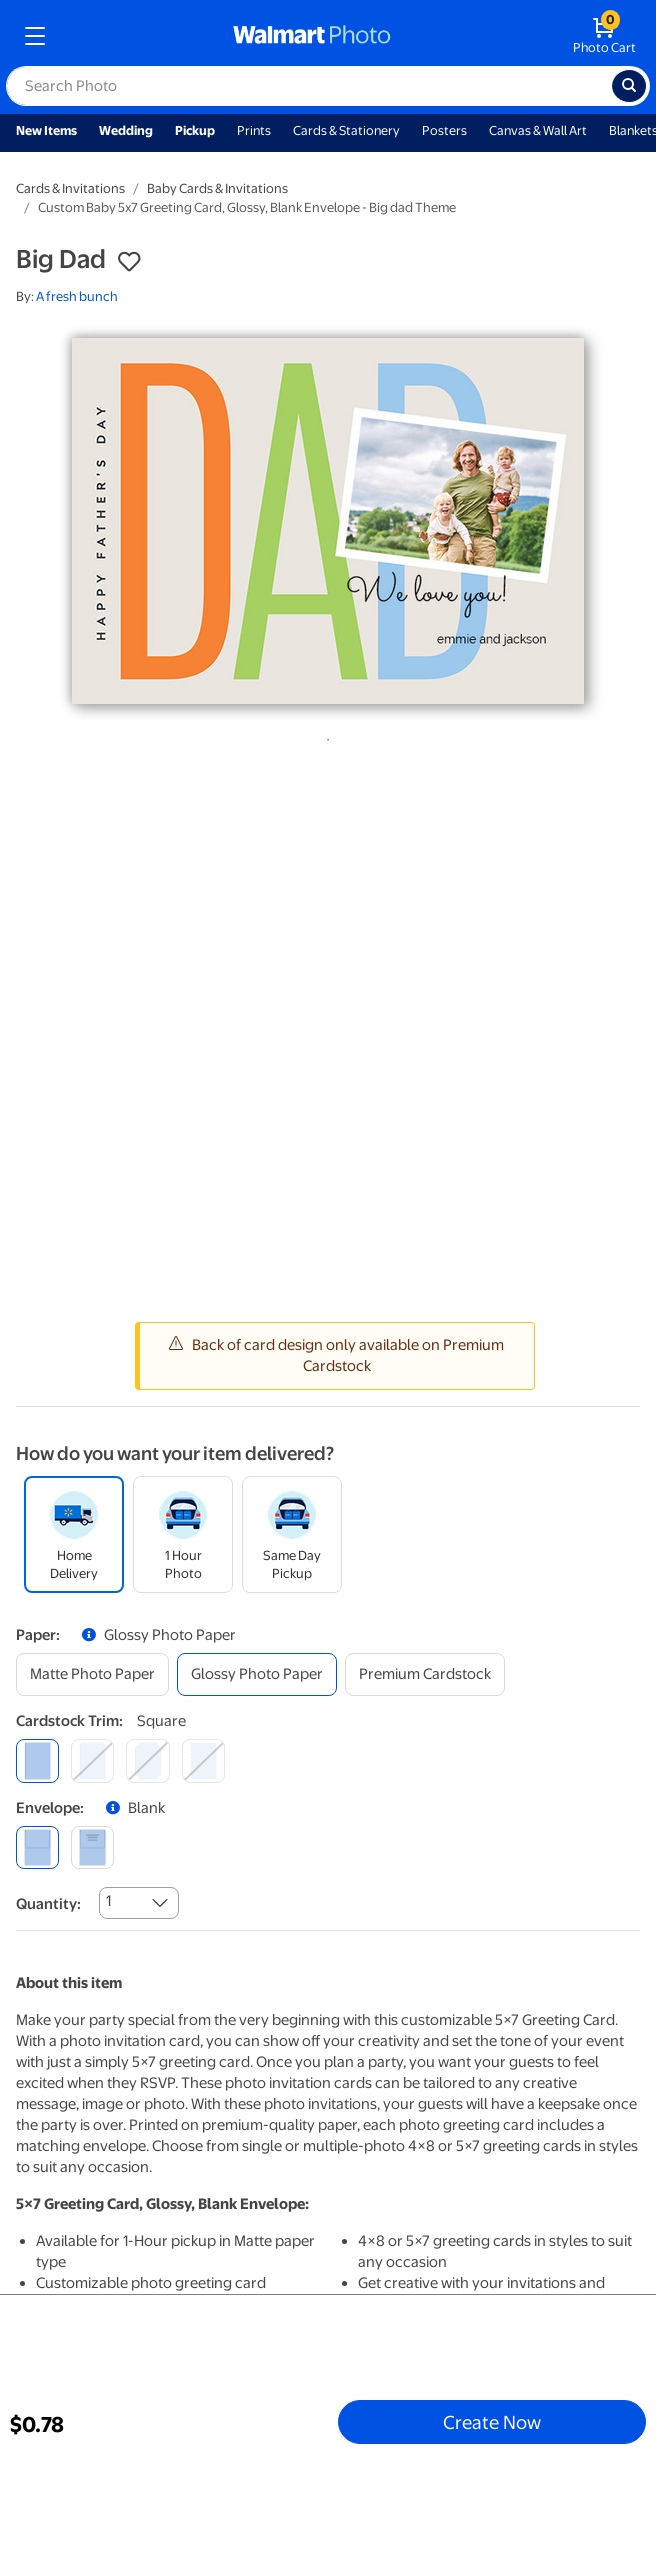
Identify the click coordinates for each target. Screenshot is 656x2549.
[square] (37, 1760)
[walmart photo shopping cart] (604, 36)
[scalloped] (203, 1760)
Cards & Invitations (70, 188)
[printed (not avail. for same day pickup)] (92, 1847)
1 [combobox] (108, 1901)
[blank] (37, 1847)
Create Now (492, 2422)
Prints (254, 130)
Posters (444, 130)
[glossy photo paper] (257, 1674)
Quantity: (48, 1904)
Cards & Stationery (346, 130)
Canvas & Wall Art (538, 130)
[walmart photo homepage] (312, 36)
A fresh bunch (77, 296)
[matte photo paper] (92, 1674)
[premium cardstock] (425, 1674)
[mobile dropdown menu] (35, 36)
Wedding (126, 130)
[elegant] (147, 1760)
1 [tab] (324, 736)
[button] (129, 262)
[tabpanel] (328, 521)
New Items (46, 130)
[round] (92, 1760)
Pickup (195, 130)
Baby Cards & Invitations (217, 188)
